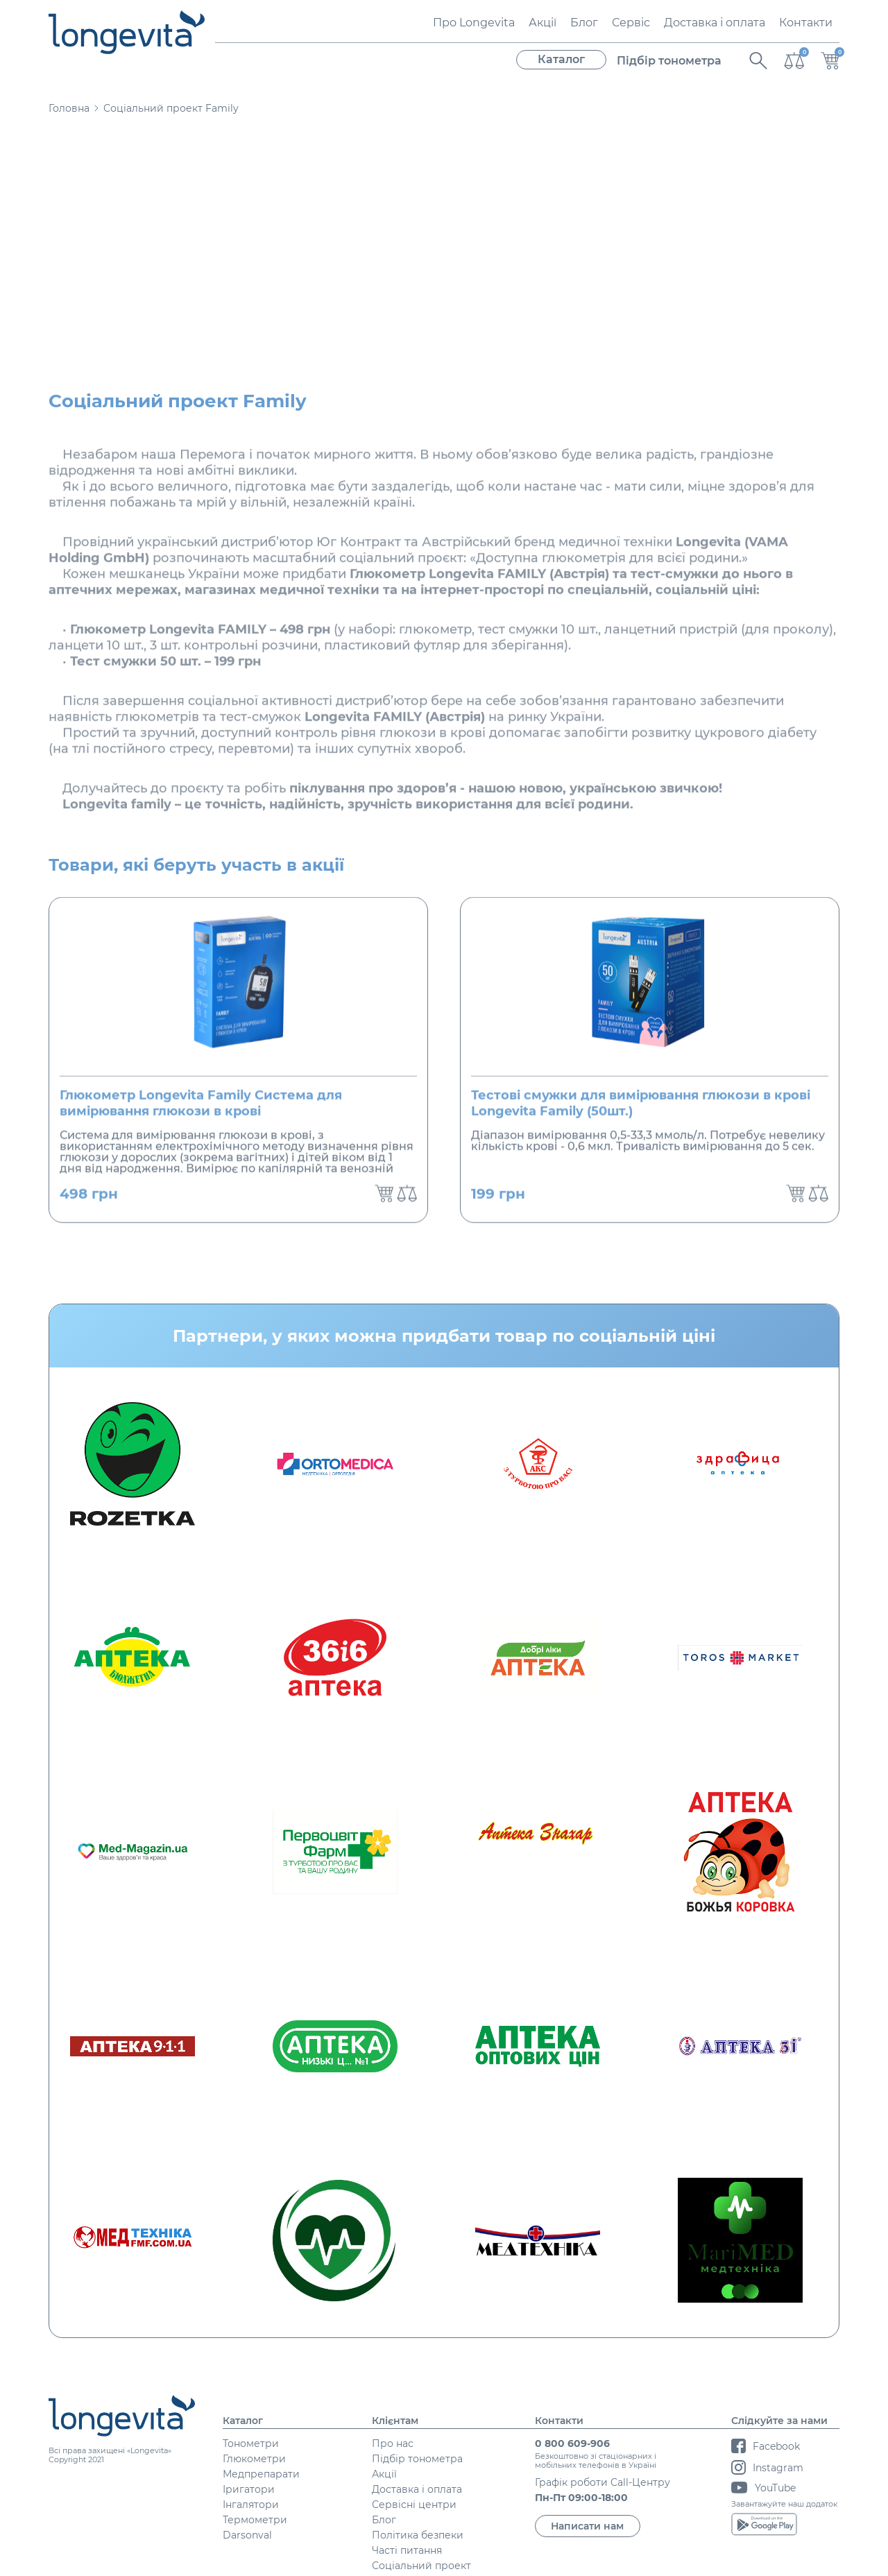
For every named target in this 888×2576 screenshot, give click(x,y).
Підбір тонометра (669, 61)
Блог (584, 22)
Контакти (805, 22)
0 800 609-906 (572, 2443)
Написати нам (587, 2526)
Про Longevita (474, 22)
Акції (542, 22)
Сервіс (631, 22)
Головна (69, 108)
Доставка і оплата (714, 22)
